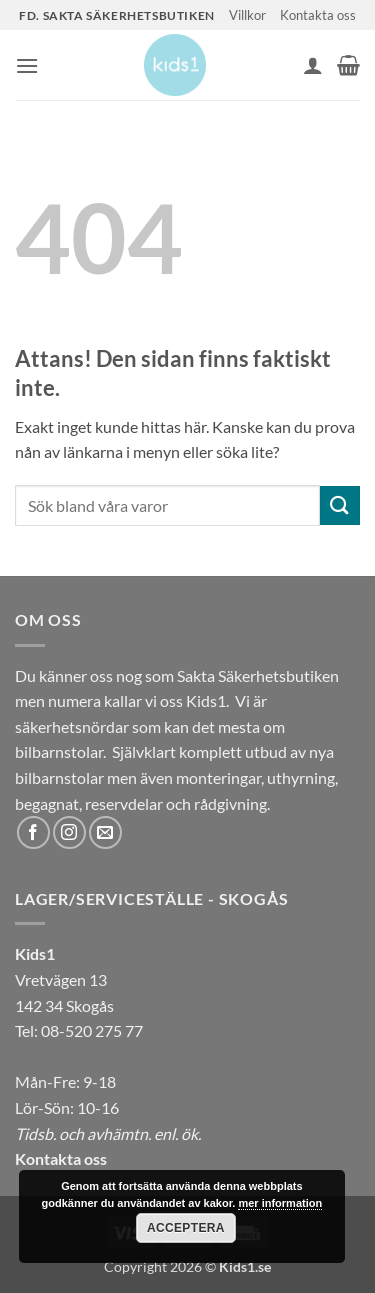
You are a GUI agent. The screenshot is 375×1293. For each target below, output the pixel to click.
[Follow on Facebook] (33, 832)
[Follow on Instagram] (69, 832)
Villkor (247, 15)
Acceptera (186, 1228)
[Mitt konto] (313, 65)
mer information (280, 1203)
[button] (27, 65)
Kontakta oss (318, 15)
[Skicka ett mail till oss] (105, 832)
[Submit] (340, 505)
